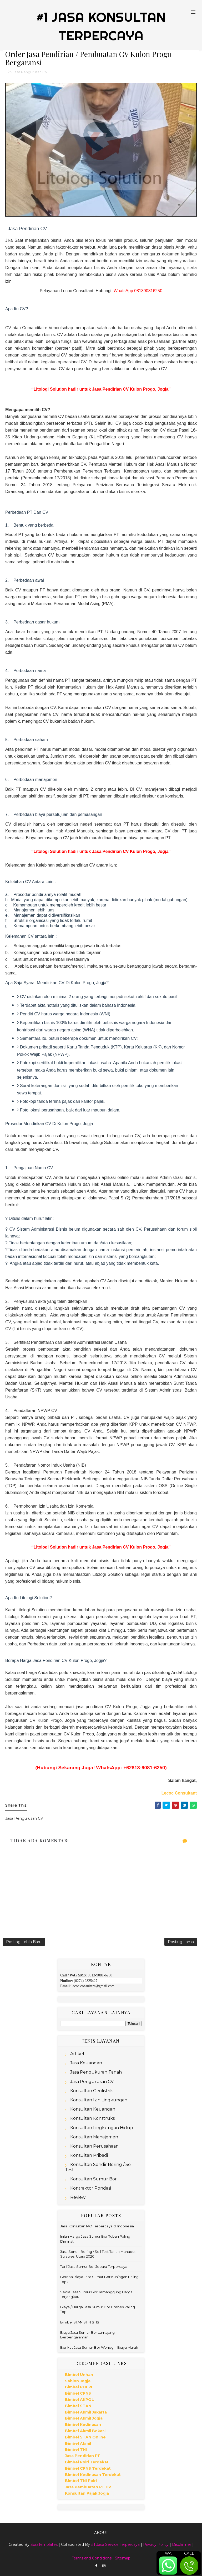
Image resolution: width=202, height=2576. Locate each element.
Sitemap (122, 2558)
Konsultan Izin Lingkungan (98, 2099)
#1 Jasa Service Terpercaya (115, 2544)
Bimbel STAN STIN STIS (79, 2322)
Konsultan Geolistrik (91, 2090)
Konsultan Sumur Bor (93, 2178)
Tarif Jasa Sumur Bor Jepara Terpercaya (93, 2266)
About (101, 2532)
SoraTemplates (44, 2544)
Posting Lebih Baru (24, 1941)
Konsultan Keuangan (92, 2109)
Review (77, 2197)
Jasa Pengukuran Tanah (96, 2072)
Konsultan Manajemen (94, 2136)
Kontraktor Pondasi (90, 2188)
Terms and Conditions (92, 2558)
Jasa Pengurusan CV (30, 72)
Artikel (77, 2053)
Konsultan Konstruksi (92, 2118)
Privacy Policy (156, 2544)
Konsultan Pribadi (89, 2155)
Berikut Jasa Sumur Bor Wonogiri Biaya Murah (99, 2347)
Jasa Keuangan (86, 2062)
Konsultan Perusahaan (94, 2146)
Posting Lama (181, 1941)
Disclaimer (181, 2544)
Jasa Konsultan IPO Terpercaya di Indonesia (97, 2226)
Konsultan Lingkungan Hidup (101, 2127)
